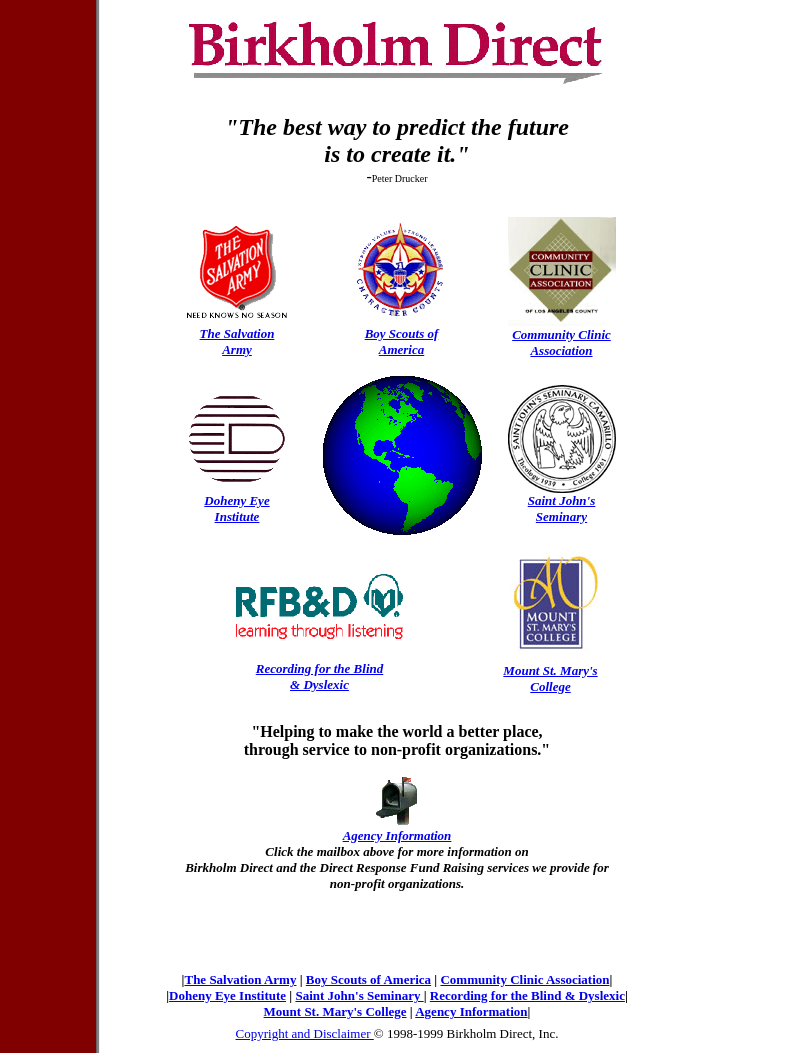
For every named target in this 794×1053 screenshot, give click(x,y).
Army (237, 349)
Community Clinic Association (524, 979)
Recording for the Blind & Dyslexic (527, 995)
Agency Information (471, 1011)
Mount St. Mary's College (335, 1011)
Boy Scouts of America (368, 979)
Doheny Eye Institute (227, 995)
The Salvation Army (240, 979)
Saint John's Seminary (359, 995)
